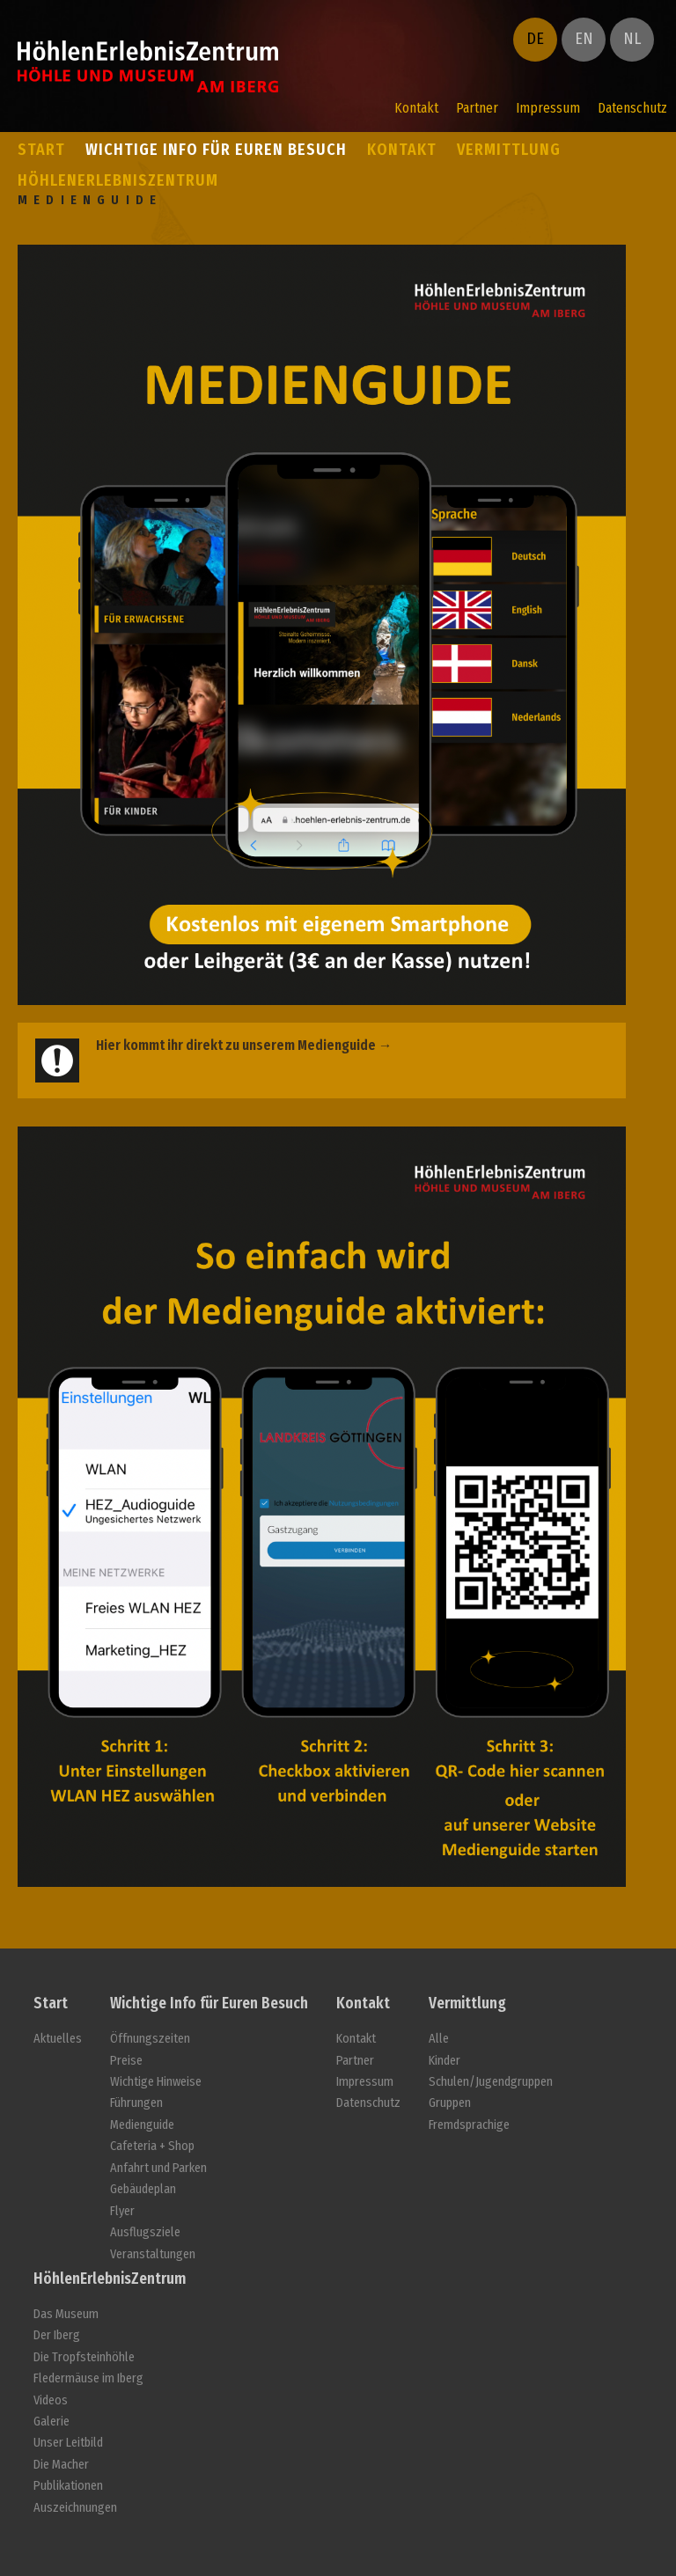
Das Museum (66, 2314)
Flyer (122, 2211)
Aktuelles (57, 2038)
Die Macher (61, 2464)
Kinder (444, 2060)
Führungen (136, 2102)
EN (584, 38)
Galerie (51, 2421)
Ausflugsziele (145, 2232)
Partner (477, 107)
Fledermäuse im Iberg (88, 2378)
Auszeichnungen (75, 2507)
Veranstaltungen (152, 2254)
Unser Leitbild (68, 2442)
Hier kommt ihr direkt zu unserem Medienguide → (244, 1045)
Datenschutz (632, 107)
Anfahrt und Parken (158, 2168)
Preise (126, 2060)
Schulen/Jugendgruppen (491, 2081)
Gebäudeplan (143, 2189)
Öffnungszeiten (150, 2038)
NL (632, 38)
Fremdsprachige (469, 2124)
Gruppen (450, 2102)
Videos (50, 2400)
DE (535, 38)
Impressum (548, 107)
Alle (439, 2038)
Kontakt (416, 107)
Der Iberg (56, 2335)
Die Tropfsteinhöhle (84, 2357)
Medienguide (142, 2124)
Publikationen (68, 2485)
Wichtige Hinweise (156, 2081)
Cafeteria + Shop (152, 2146)
